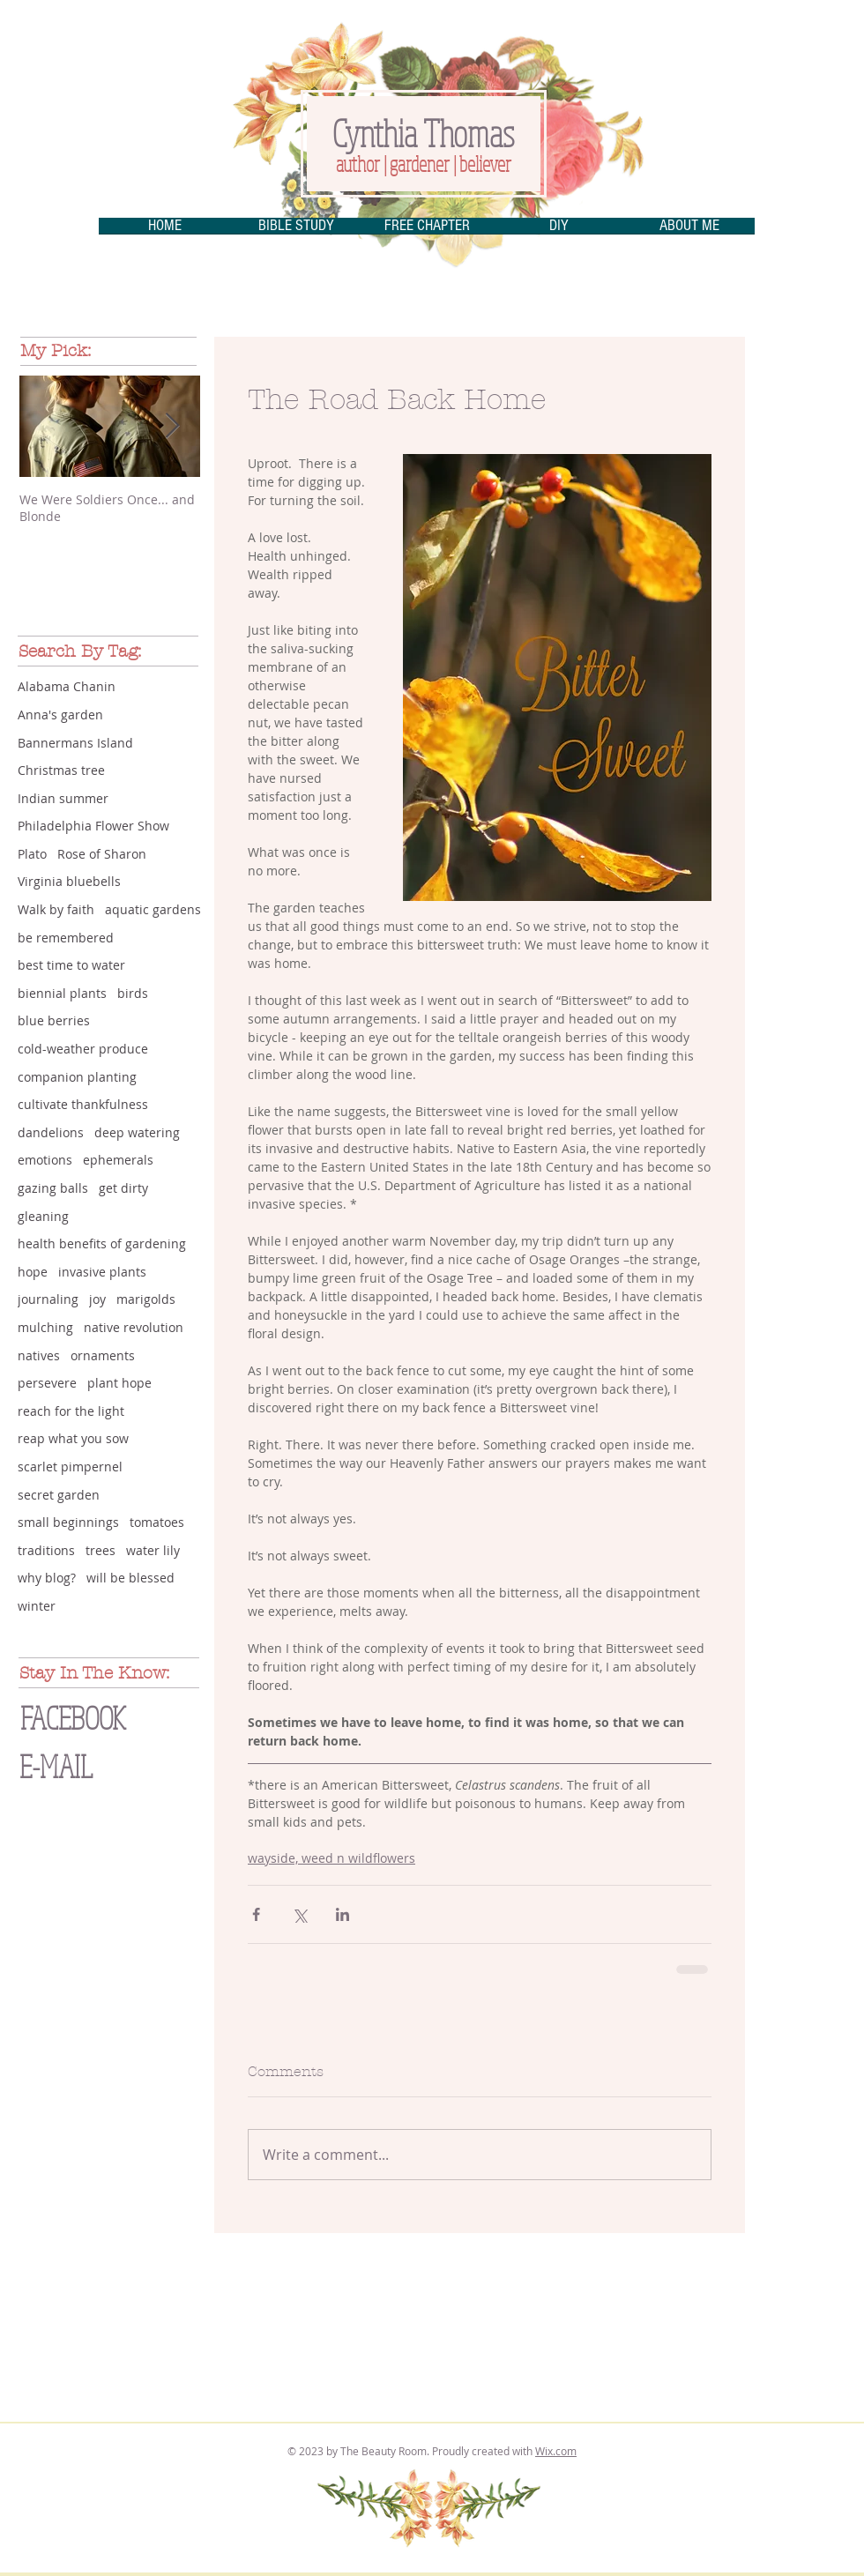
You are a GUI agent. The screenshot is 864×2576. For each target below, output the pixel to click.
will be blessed (130, 1577)
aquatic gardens (153, 909)
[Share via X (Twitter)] (299, 1914)
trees (100, 1550)
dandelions (51, 1132)
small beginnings (68, 1522)
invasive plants (102, 1271)
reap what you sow (73, 1438)
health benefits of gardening (102, 1243)
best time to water (71, 965)
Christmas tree (61, 770)
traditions (46, 1550)
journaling (48, 1299)
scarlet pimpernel (70, 1466)
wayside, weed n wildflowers (331, 1858)
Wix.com (556, 2451)
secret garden (59, 1494)
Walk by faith (56, 909)
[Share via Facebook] (256, 1914)
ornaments (103, 1355)
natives (39, 1355)
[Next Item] (172, 426)
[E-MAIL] (94, 1766)
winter (37, 1605)
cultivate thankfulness (83, 1104)
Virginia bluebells (69, 881)
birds (132, 993)
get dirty (123, 1188)
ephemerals (118, 1159)
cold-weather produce (83, 1048)
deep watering (137, 1132)
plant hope (119, 1382)
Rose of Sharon (101, 853)
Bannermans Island (75, 742)
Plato (32, 853)
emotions (45, 1159)
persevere (47, 1382)
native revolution (133, 1327)
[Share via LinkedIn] (342, 1914)
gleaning (43, 1216)
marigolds (145, 1299)
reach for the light (71, 1411)
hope (33, 1271)
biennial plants (62, 993)
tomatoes (157, 1522)
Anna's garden (60, 714)
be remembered (66, 937)
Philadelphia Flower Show (93, 825)
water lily (153, 1550)
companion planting (77, 1076)
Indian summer (63, 798)
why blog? (47, 1577)
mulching (45, 1327)
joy (97, 1299)
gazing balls (53, 1188)
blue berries (54, 1020)
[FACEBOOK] (99, 1718)
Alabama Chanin (66, 686)
